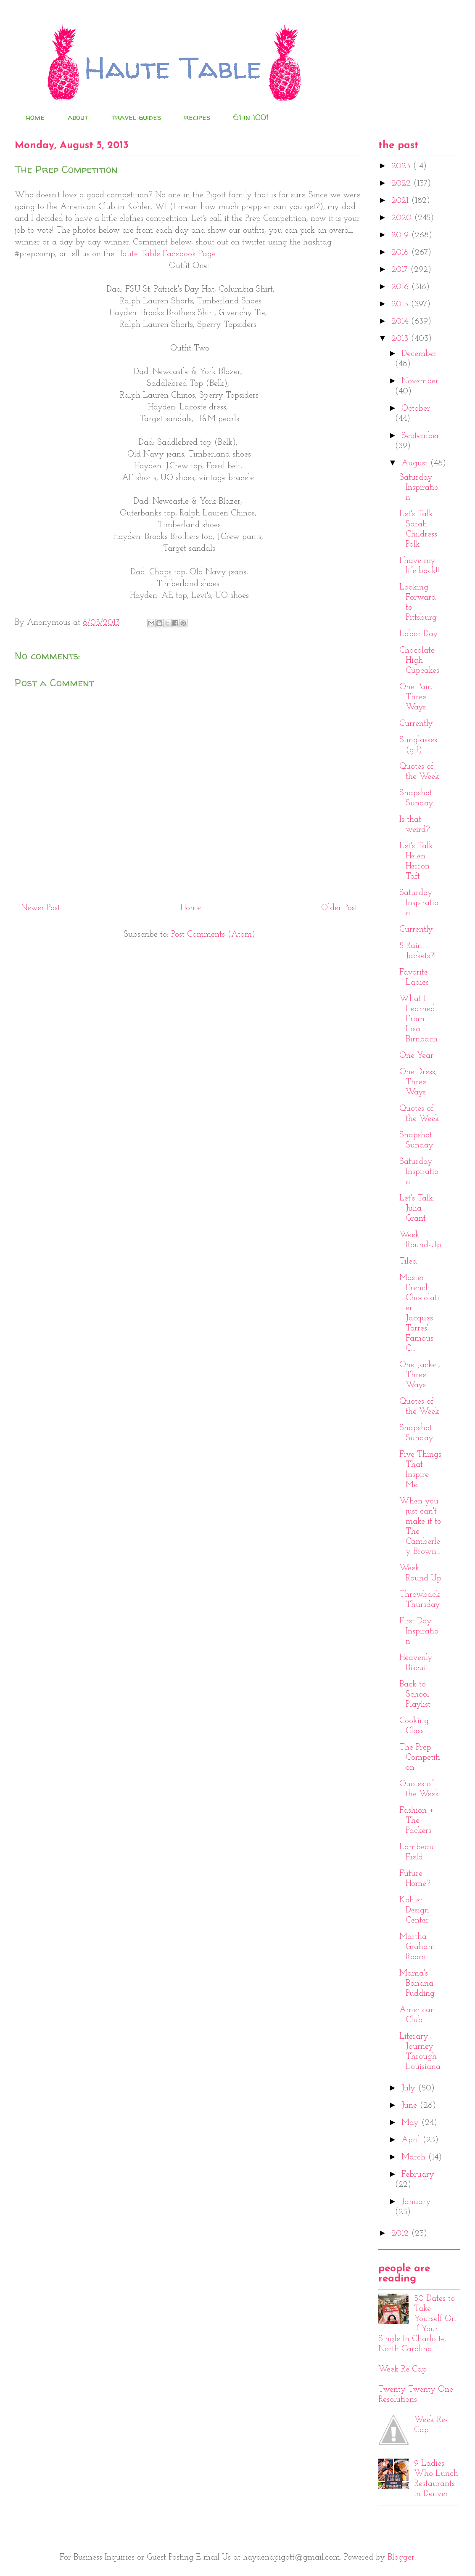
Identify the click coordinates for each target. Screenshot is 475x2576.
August (415, 463)
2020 (402, 218)
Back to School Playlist (414, 1694)
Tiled (408, 1261)
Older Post (339, 908)
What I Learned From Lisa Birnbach (418, 1019)
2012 (401, 2233)
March (414, 2157)
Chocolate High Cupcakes (419, 660)
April (411, 2140)
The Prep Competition (419, 1757)
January (416, 2202)
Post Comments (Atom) (213, 934)
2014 (401, 321)
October (415, 408)
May (411, 2123)
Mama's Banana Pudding (417, 1983)
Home (190, 908)
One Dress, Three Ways (418, 1082)
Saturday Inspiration (418, 487)
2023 (402, 166)
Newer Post (40, 908)
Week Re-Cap (402, 2369)
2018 (401, 252)
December (419, 354)
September (420, 436)
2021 (401, 201)
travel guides (136, 117)
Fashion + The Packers (416, 1820)
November (419, 381)
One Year (416, 1056)
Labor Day (418, 634)
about (78, 117)
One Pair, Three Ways (415, 697)
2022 (402, 183)
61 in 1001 (251, 117)
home (35, 117)
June (410, 2105)
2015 (401, 304)
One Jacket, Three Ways (419, 1375)
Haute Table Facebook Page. (166, 254)
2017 (400, 270)
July (409, 2088)
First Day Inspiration (418, 1631)
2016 (401, 287)
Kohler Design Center (414, 1910)
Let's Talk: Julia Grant (417, 1208)
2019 (401, 235)
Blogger (401, 2557)
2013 (401, 339)
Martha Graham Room (417, 1947)
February (417, 2174)
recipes (197, 117)
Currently (416, 724)
